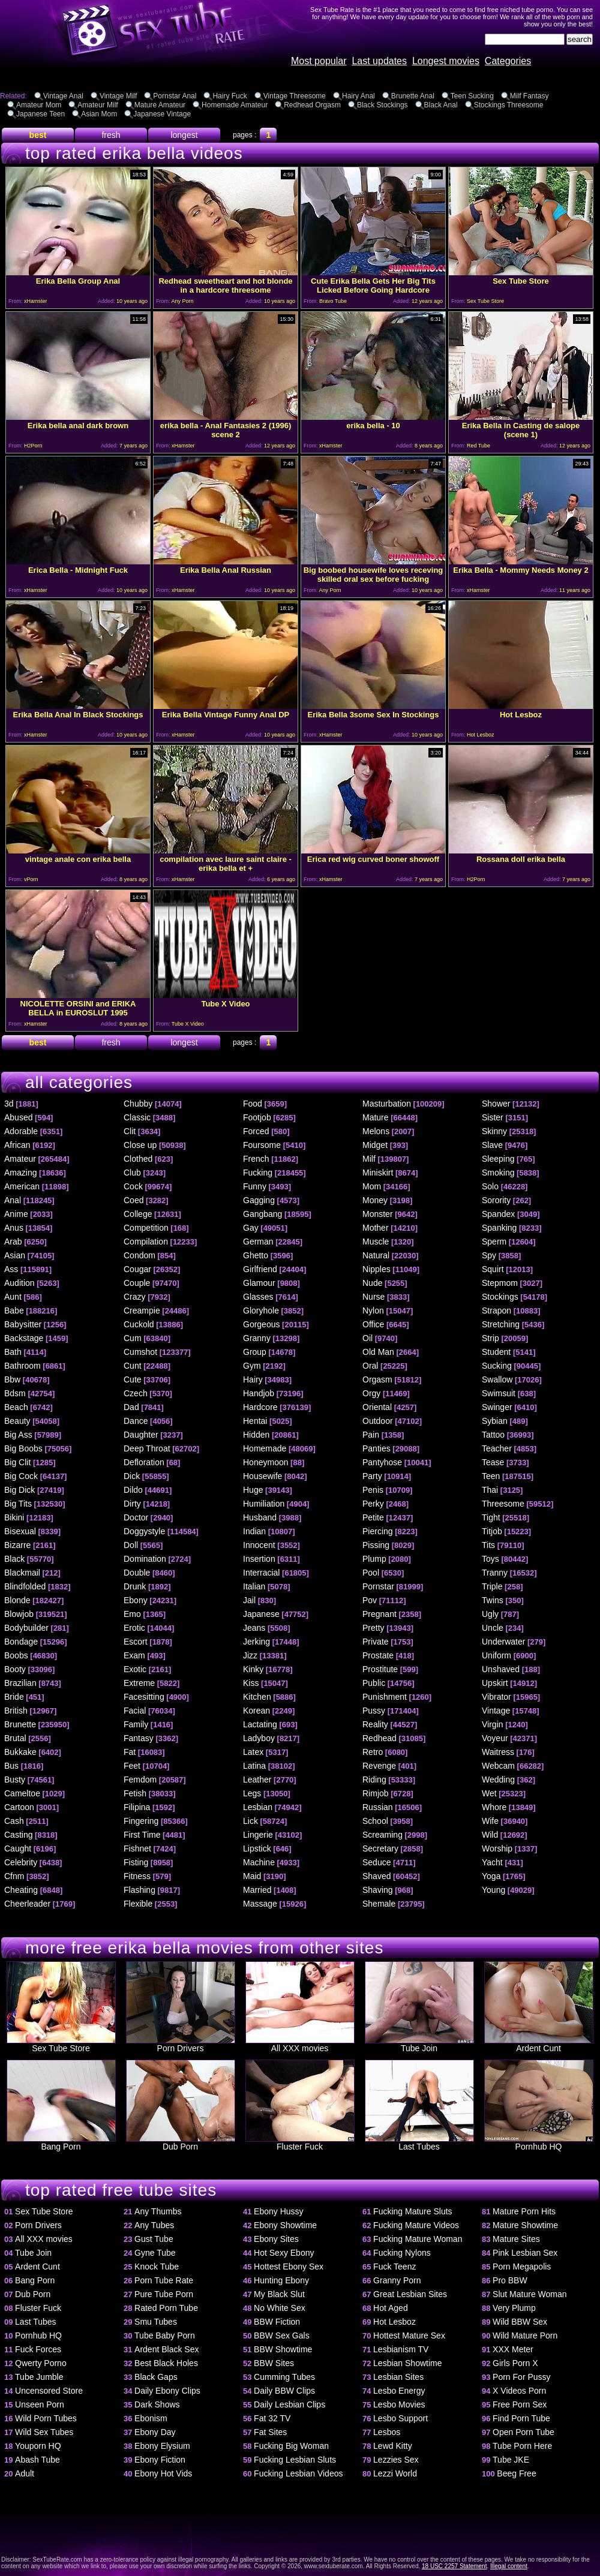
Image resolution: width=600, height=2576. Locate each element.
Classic (137, 1117)
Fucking (257, 1172)
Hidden (256, 1434)
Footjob (257, 1117)
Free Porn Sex (520, 2404)
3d (9, 1103)
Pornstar (378, 1586)
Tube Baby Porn (164, 2335)
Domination (145, 1559)
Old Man (378, 1352)
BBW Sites (274, 2363)
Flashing (139, 1890)
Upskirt (495, 1683)
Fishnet (137, 1848)
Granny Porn (397, 2280)
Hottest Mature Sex (409, 2335)
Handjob (258, 1393)
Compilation (146, 1241)
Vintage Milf (118, 96)
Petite (373, 1517)
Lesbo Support (400, 2418)
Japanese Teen (40, 114)
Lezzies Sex (395, 2459)
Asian (14, 1255)
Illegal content (508, 2566)
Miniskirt (377, 1172)
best (38, 135)
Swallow (497, 1379)
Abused (18, 1117)
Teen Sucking (472, 96)
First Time (142, 1834)
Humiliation (263, 1503)
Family (136, 1724)
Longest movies (445, 61)
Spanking (499, 1228)
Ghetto (255, 1255)
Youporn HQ (38, 2446)
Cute (133, 1379)
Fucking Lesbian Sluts (295, 2459)
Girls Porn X (515, 2363)
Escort (136, 1641)
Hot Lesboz (394, 2321)
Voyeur (495, 1738)
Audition (19, 1283)
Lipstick (257, 1848)
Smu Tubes (155, 2321)
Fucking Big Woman (291, 2446)
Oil (367, 1338)
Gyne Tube (155, 2253)
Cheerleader (27, 1903)
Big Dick (19, 1490)
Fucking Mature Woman (417, 2239)
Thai (490, 1490)
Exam (134, 1655)
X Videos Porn (519, 2390)
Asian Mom (99, 114)
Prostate (378, 1655)
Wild (490, 1834)
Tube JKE (511, 2459)
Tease (493, 1462)
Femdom (140, 1779)
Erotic (134, 1628)
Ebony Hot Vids (163, 2473)
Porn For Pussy (521, 2377)
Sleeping (498, 1159)
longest (183, 135)
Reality (375, 1724)
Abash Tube (37, 2459)
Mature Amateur (159, 105)
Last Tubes (419, 2142)
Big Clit (17, 1462)
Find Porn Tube (521, 2418)
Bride (14, 1697)
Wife (490, 1821)
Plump (374, 1559)
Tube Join (419, 2044)
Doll (131, 1545)
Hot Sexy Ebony (284, 2253)
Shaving (377, 1890)
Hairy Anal (358, 96)
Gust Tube (153, 2239)
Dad (131, 1407)
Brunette (20, 1724)
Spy (489, 1255)
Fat (130, 1752)
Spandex (498, 1214)
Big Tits (18, 1503)
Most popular (319, 61)
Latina (254, 1766)
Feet (132, 1766)
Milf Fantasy (529, 96)
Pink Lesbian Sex (525, 2253)
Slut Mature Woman (529, 2294)
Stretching (501, 1324)
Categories (508, 61)
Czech (136, 1393)
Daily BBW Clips (284, 2390)
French (256, 1159)
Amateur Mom (38, 105)
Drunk (135, 1586)
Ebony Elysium (162, 2446)
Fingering (141, 1821)
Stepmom (500, 1283)
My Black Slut (279, 2294)
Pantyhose (382, 1462)
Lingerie (258, 1834)
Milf (369, 1159)
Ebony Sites (276, 2239)
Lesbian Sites (398, 2377)
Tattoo (493, 1434)
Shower (496, 1103)
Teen (491, 1476)
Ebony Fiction (159, 2459)
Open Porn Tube (523, 2432)
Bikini (14, 1517)
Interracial (261, 1572)
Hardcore (260, 1407)
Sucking (497, 1365)
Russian (377, 1807)
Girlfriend (260, 1269)
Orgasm (377, 1379)
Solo (490, 1186)
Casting (18, 1834)
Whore (494, 1807)
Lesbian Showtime (407, 2363)
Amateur (20, 1159)
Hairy (253, 1379)
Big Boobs (23, 1448)
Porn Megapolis (522, 2266)
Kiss (251, 1683)
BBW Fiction (277, 2321)
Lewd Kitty (392, 2446)
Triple (492, 1586)
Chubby (138, 1103)
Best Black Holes (166, 2363)
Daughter (141, 1434)
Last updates (379, 61)
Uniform (496, 1655)
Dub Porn (180, 2142)
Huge (253, 1490)
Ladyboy (259, 1738)
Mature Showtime (525, 2225)
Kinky (253, 1669)
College (138, 1214)
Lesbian (257, 1807)
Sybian (495, 1421)
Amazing (20, 1172)
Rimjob (375, 1793)
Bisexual (20, 1531)
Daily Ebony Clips (167, 2390)
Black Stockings (382, 105)
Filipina (137, 1807)
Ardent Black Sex (166, 2349)
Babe (14, 1310)
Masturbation (386, 1103)
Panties (376, 1448)
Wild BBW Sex (520, 2321)
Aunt (13, 1296)
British (16, 1710)
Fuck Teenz (394, 2266)
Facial (135, 1710)
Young (493, 1890)
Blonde (17, 1600)
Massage (260, 1903)
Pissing (375, 1545)
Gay (251, 1228)
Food (252, 1103)
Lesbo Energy (399, 2390)
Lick (250, 1821)
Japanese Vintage (162, 114)
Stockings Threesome (509, 105)
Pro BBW (510, 2280)
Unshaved (501, 1669)
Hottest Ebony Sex (288, 2266)
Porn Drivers (180, 2044)
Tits (488, 1545)
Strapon (496, 1310)
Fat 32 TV (272, 2418)
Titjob (492, 1531)
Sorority (496, 1200)
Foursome (262, 1145)
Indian (254, 1531)
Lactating (260, 1724)
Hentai (255, 1421)
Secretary (380, 1848)
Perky (373, 1503)
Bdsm (15, 1393)
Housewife (262, 1476)
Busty (14, 1779)
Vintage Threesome (294, 96)
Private (375, 1641)
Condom (139, 1255)
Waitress (498, 1752)
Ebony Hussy (278, 2211)
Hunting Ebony (281, 2280)
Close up (140, 1145)
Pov (369, 1600)
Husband (260, 1517)
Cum (133, 1338)
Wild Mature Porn (525, 2335)
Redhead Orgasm (312, 105)
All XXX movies (300, 2044)
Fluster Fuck (300, 2142)
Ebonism (150, 2418)
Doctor (136, 1517)
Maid (252, 1876)
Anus (13, 1228)
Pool (370, 1572)
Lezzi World (395, 2473)
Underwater (503, 1641)
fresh (110, 135)
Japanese (261, 1614)
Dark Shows (156, 2404)
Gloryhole (261, 1310)
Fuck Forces (38, 2349)
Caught (17, 1848)
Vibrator (496, 1697)
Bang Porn (61, 2142)
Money (375, 1200)
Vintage (496, 1710)
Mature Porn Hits (524, 2211)
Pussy (373, 1710)
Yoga (491, 1876)
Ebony (136, 1600)
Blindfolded (25, 1586)
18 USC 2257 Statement (454, 2566)
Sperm (494, 1241)
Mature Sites (516, 2239)
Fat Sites (270, 2432)
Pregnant (379, 1614)
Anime (16, 1214)
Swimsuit (498, 1393)
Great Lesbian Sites (410, 2294)
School (375, 1821)
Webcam (498, 1766)
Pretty (373, 1628)
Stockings (500, 1296)
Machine (259, 1862)
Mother (375, 1228)
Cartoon (19, 1807)
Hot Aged (390, 2308)
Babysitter (22, 1324)
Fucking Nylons (402, 2253)
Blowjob (19, 1614)
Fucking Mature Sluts (412, 2211)
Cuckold (139, 1324)
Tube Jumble (39, 2377)
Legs (252, 1793)
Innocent (259, 1545)
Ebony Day (154, 2432)
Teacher (497, 1448)
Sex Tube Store (61, 2044)
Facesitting (144, 1697)
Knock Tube (156, 2266)
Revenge (379, 1766)
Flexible (138, 1903)
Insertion (259, 1559)
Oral (370, 1365)
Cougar (137, 1269)
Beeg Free (516, 2473)
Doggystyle (144, 1531)
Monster (377, 1214)
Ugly (490, 1614)
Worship (497, 1848)
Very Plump (514, 2308)
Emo (132, 1614)
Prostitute (380, 1669)
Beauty (17, 1421)
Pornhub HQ (538, 2142)
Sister (492, 1117)
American (22, 1186)
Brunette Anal (412, 96)
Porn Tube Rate (163, 2280)
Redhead (379, 1738)
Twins (492, 1600)
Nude (372, 1283)
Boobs (16, 1655)
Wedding (498, 1779)
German (258, 1241)
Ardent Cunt (538, 2044)
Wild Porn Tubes (46, 2418)
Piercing (377, 1531)
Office (373, 1324)
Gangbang (262, 1214)
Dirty (132, 1503)
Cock (133, 1186)
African (17, 1145)
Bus (11, 1766)
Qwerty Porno (41, 2363)
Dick (132, 1476)
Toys (490, 1559)
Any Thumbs (157, 2211)
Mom (371, 1186)
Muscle (375, 1241)
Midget (375, 1145)
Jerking (256, 1641)
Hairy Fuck (229, 96)
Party (372, 1476)
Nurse (373, 1296)
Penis (372, 1490)
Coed (133, 1200)
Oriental (377, 1407)
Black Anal (441, 105)
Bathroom (22, 1365)
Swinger (497, 1407)
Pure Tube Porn (163, 2294)
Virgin (492, 1724)
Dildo (133, 1490)
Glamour (259, 1283)
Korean (256, 1710)
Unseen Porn (39, 2404)
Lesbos (386, 2432)
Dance (136, 1421)
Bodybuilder (26, 1628)
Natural (375, 1255)
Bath (13, 1352)
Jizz (250, 1655)
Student (496, 1352)
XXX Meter (513, 2349)
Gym (252, 1365)
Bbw (12, 1379)
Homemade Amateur (235, 105)
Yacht (492, 1862)
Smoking (498, 1172)
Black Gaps (156, 2377)
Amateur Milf (97, 105)
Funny (254, 1186)
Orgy (371, 1393)
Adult (24, 2473)
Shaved (376, 1876)
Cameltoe (22, 1793)
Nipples (376, 1269)
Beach (16, 1407)
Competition (146, 1228)
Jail (249, 1600)
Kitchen (257, 1697)
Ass (11, 1269)
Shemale (378, 1903)
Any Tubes (154, 2225)
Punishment (384, 1697)
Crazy (135, 1296)
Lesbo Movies (399, 2404)
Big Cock (21, 1476)
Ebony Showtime (285, 2225)
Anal (12, 1200)
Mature (375, 1117)
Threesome (503, 1503)
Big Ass (18, 1434)
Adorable (21, 1131)
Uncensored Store (49, 2390)
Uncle (492, 1628)
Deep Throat (147, 1448)
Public (373, 1683)
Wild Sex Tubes (44, 2432)
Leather (257, 1779)
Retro (372, 1752)
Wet (489, 1793)
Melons (375, 1131)
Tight (491, 1517)
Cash (14, 1821)
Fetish (135, 1793)
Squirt (493, 1269)
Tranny (495, 1572)
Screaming (382, 1834)
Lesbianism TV (400, 2349)
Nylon (373, 1310)
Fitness (137, 1876)
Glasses (258, 1296)
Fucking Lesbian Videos (298, 2473)
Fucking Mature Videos (416, 2225)
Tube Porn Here (522, 2446)
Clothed (138, 1159)
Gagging (259, 1200)
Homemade (264, 1448)
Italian (254, 1586)
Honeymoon (266, 1462)
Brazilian (20, 1683)
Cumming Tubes (284, 2377)
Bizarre (17, 1545)
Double (137, 1572)
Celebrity (20, 1862)
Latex (253, 1752)
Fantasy (139, 1738)
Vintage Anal (63, 96)
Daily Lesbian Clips (289, 2404)
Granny (257, 1338)
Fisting (136, 1862)
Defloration (144, 1462)
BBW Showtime (283, 2349)
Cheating (21, 1890)
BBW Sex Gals (282, 2335)
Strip (490, 1338)
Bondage (21, 1641)
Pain (370, 1434)
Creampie (142, 1310)
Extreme (139, 1683)
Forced (256, 1131)
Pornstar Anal (174, 96)
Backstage (23, 1338)
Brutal (15, 1738)
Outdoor (377, 1421)
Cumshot (140, 1352)
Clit (130, 1131)
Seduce (376, 1862)
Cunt (133, 1365)
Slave (492, 1145)
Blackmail (22, 1572)
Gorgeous (261, 1324)
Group (254, 1352)
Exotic (135, 1669)
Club (132, 1172)
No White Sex (279, 2308)
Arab (13, 1241)
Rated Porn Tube (166, 2308)
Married (257, 1890)
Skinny (494, 1131)
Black (14, 1559)
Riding (374, 1779)
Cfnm (14, 1876)
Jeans (254, 1628)
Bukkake (20, 1752)
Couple (137, 1283)
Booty (15, 1669)
